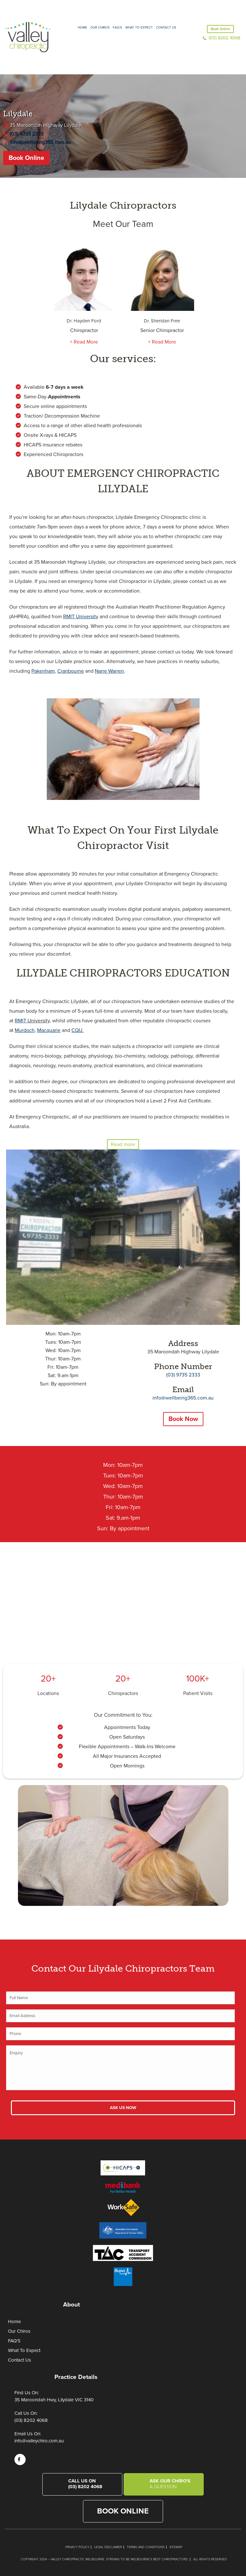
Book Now (183, 1419)
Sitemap (175, 2547)
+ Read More (84, 342)
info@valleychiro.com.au (39, 2441)
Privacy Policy (77, 2547)
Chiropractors (123, 1693)
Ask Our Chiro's (172, 2483)
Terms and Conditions (146, 2547)
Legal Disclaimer (108, 2547)
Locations (48, 1693)
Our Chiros (100, 27)
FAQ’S (117, 27)
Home (82, 27)
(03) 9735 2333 (27, 133)
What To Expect (24, 2350)
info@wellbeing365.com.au (40, 142)
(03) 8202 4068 (224, 38)
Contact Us (166, 27)
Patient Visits (197, 1693)
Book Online (220, 29)
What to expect (139, 27)
